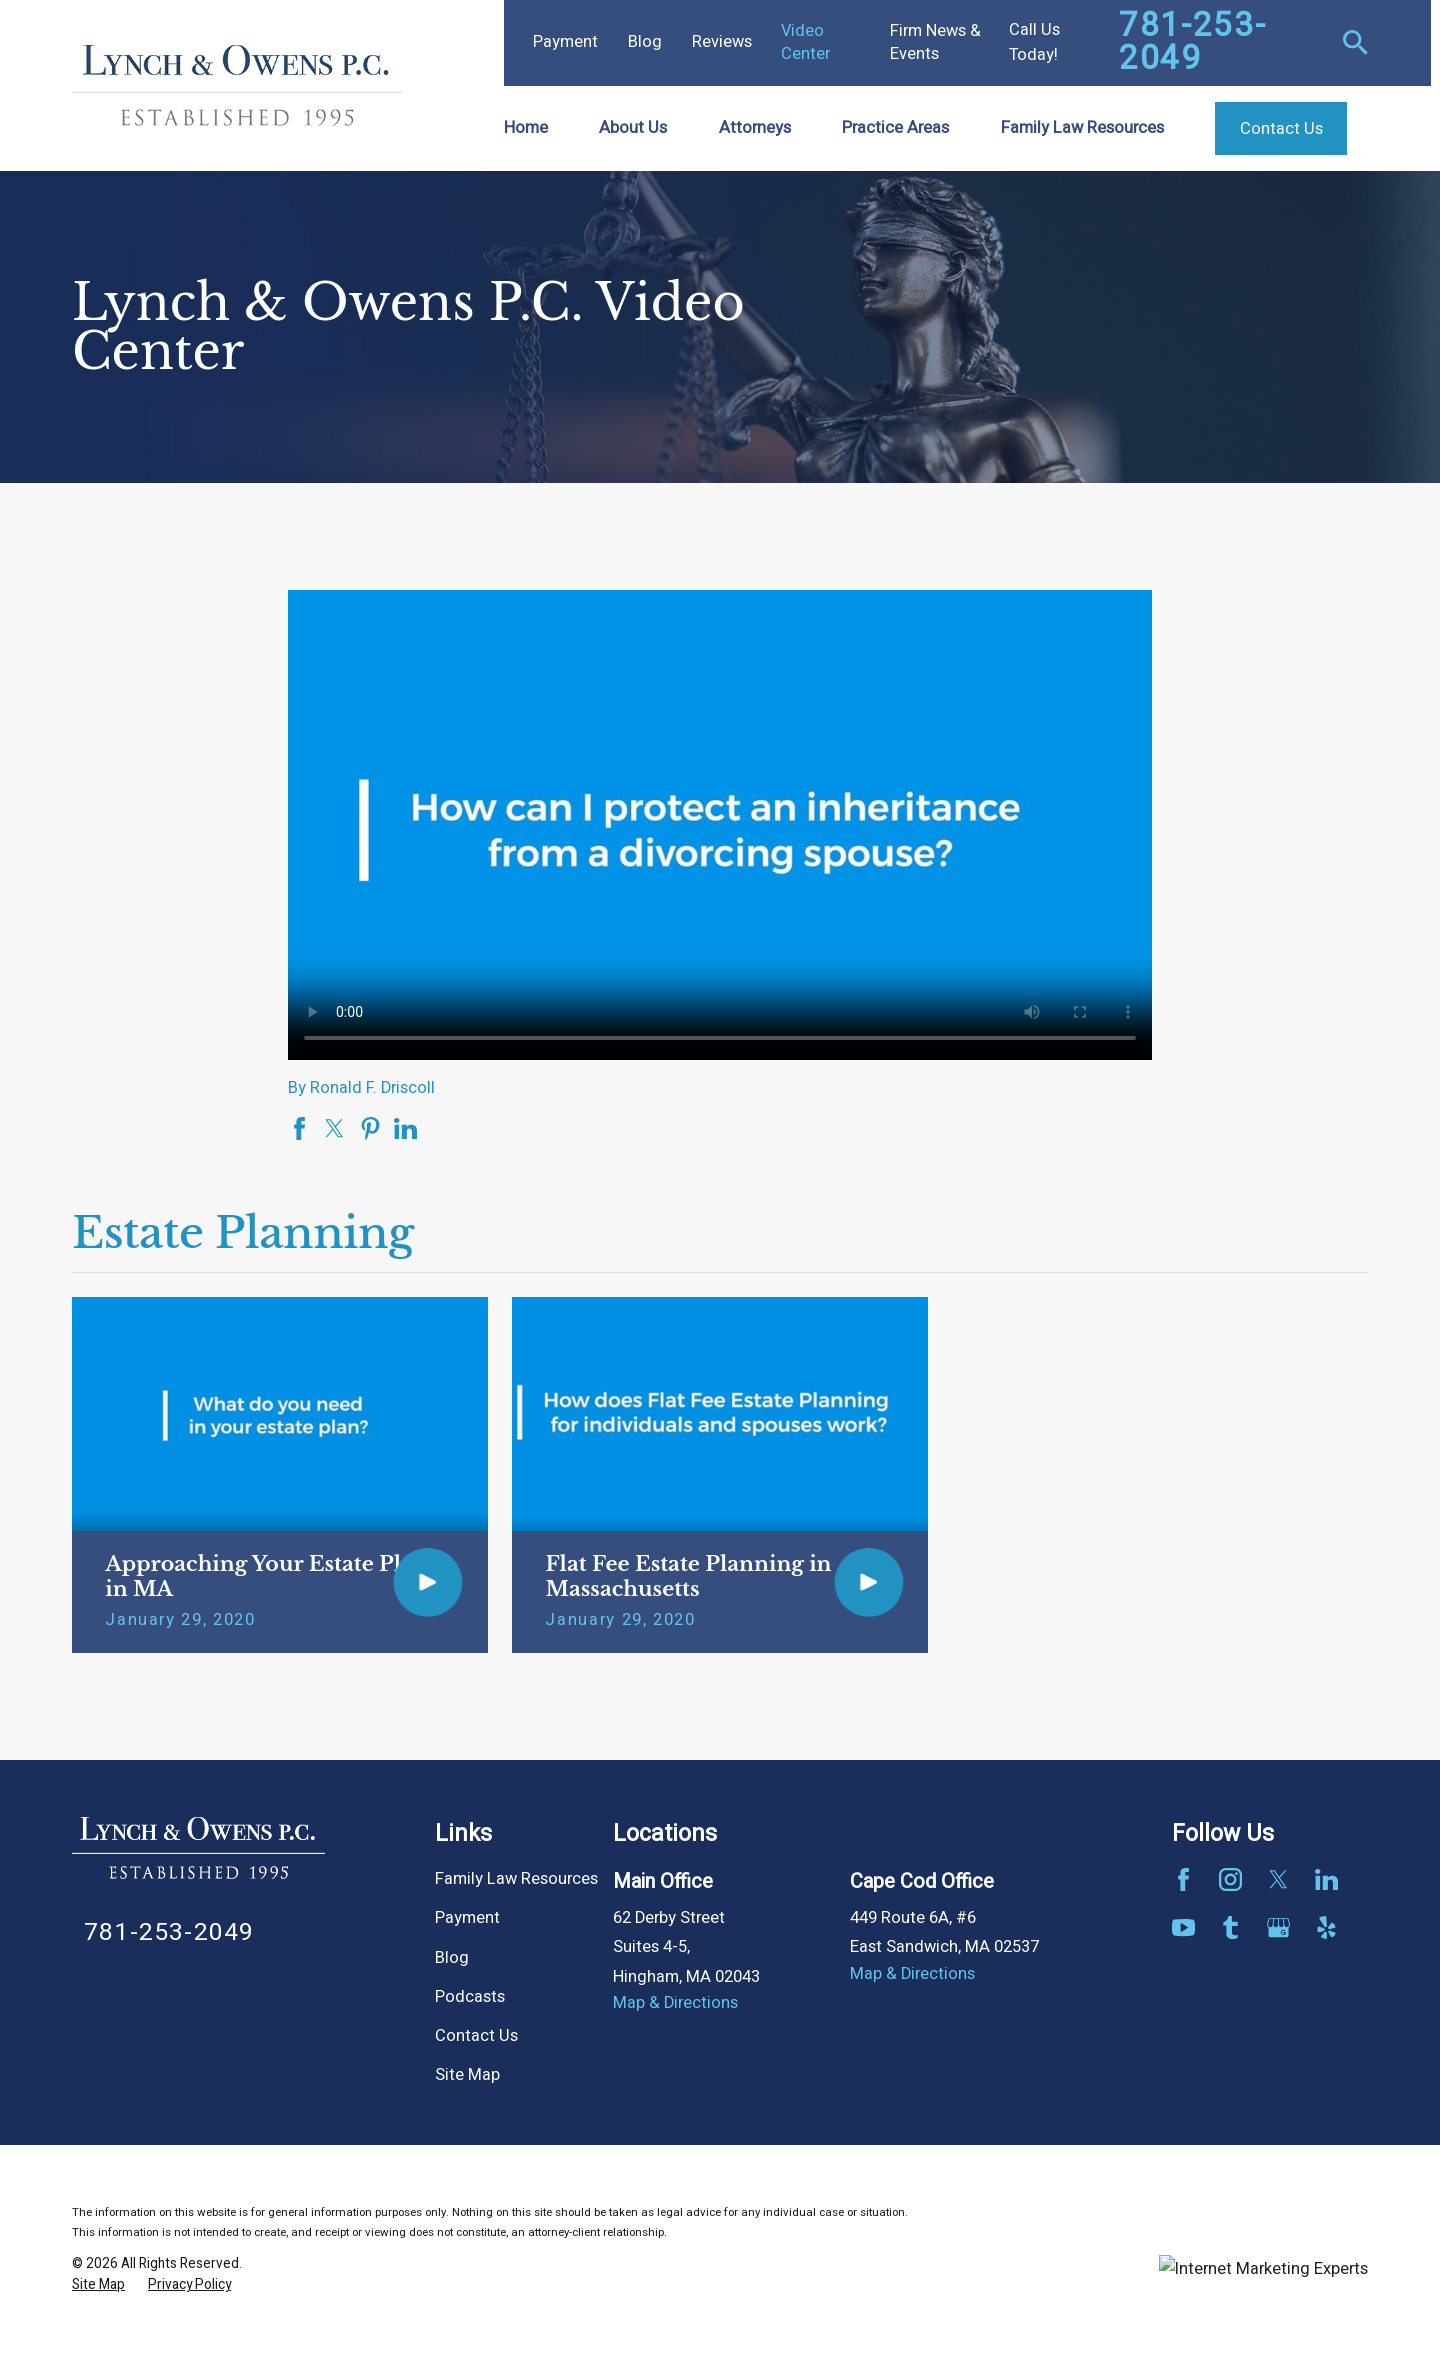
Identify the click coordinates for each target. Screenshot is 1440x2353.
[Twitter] (1278, 1879)
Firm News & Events (935, 42)
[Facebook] (1183, 1879)
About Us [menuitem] (633, 128)
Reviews (722, 42)
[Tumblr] (1230, 1927)
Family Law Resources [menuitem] (1082, 128)
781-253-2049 (1192, 43)
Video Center (805, 42)
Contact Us (476, 2036)
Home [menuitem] (526, 128)
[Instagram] (1230, 1879)
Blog (645, 42)
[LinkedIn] (1326, 1879)
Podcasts (470, 1997)
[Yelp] (1326, 1927)
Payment (565, 42)
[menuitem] (98, 2285)
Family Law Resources (516, 1879)
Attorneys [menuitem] (755, 128)
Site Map (467, 2075)
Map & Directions (675, 2003)
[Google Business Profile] (1278, 1927)
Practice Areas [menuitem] (895, 128)
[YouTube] (1183, 1927)
